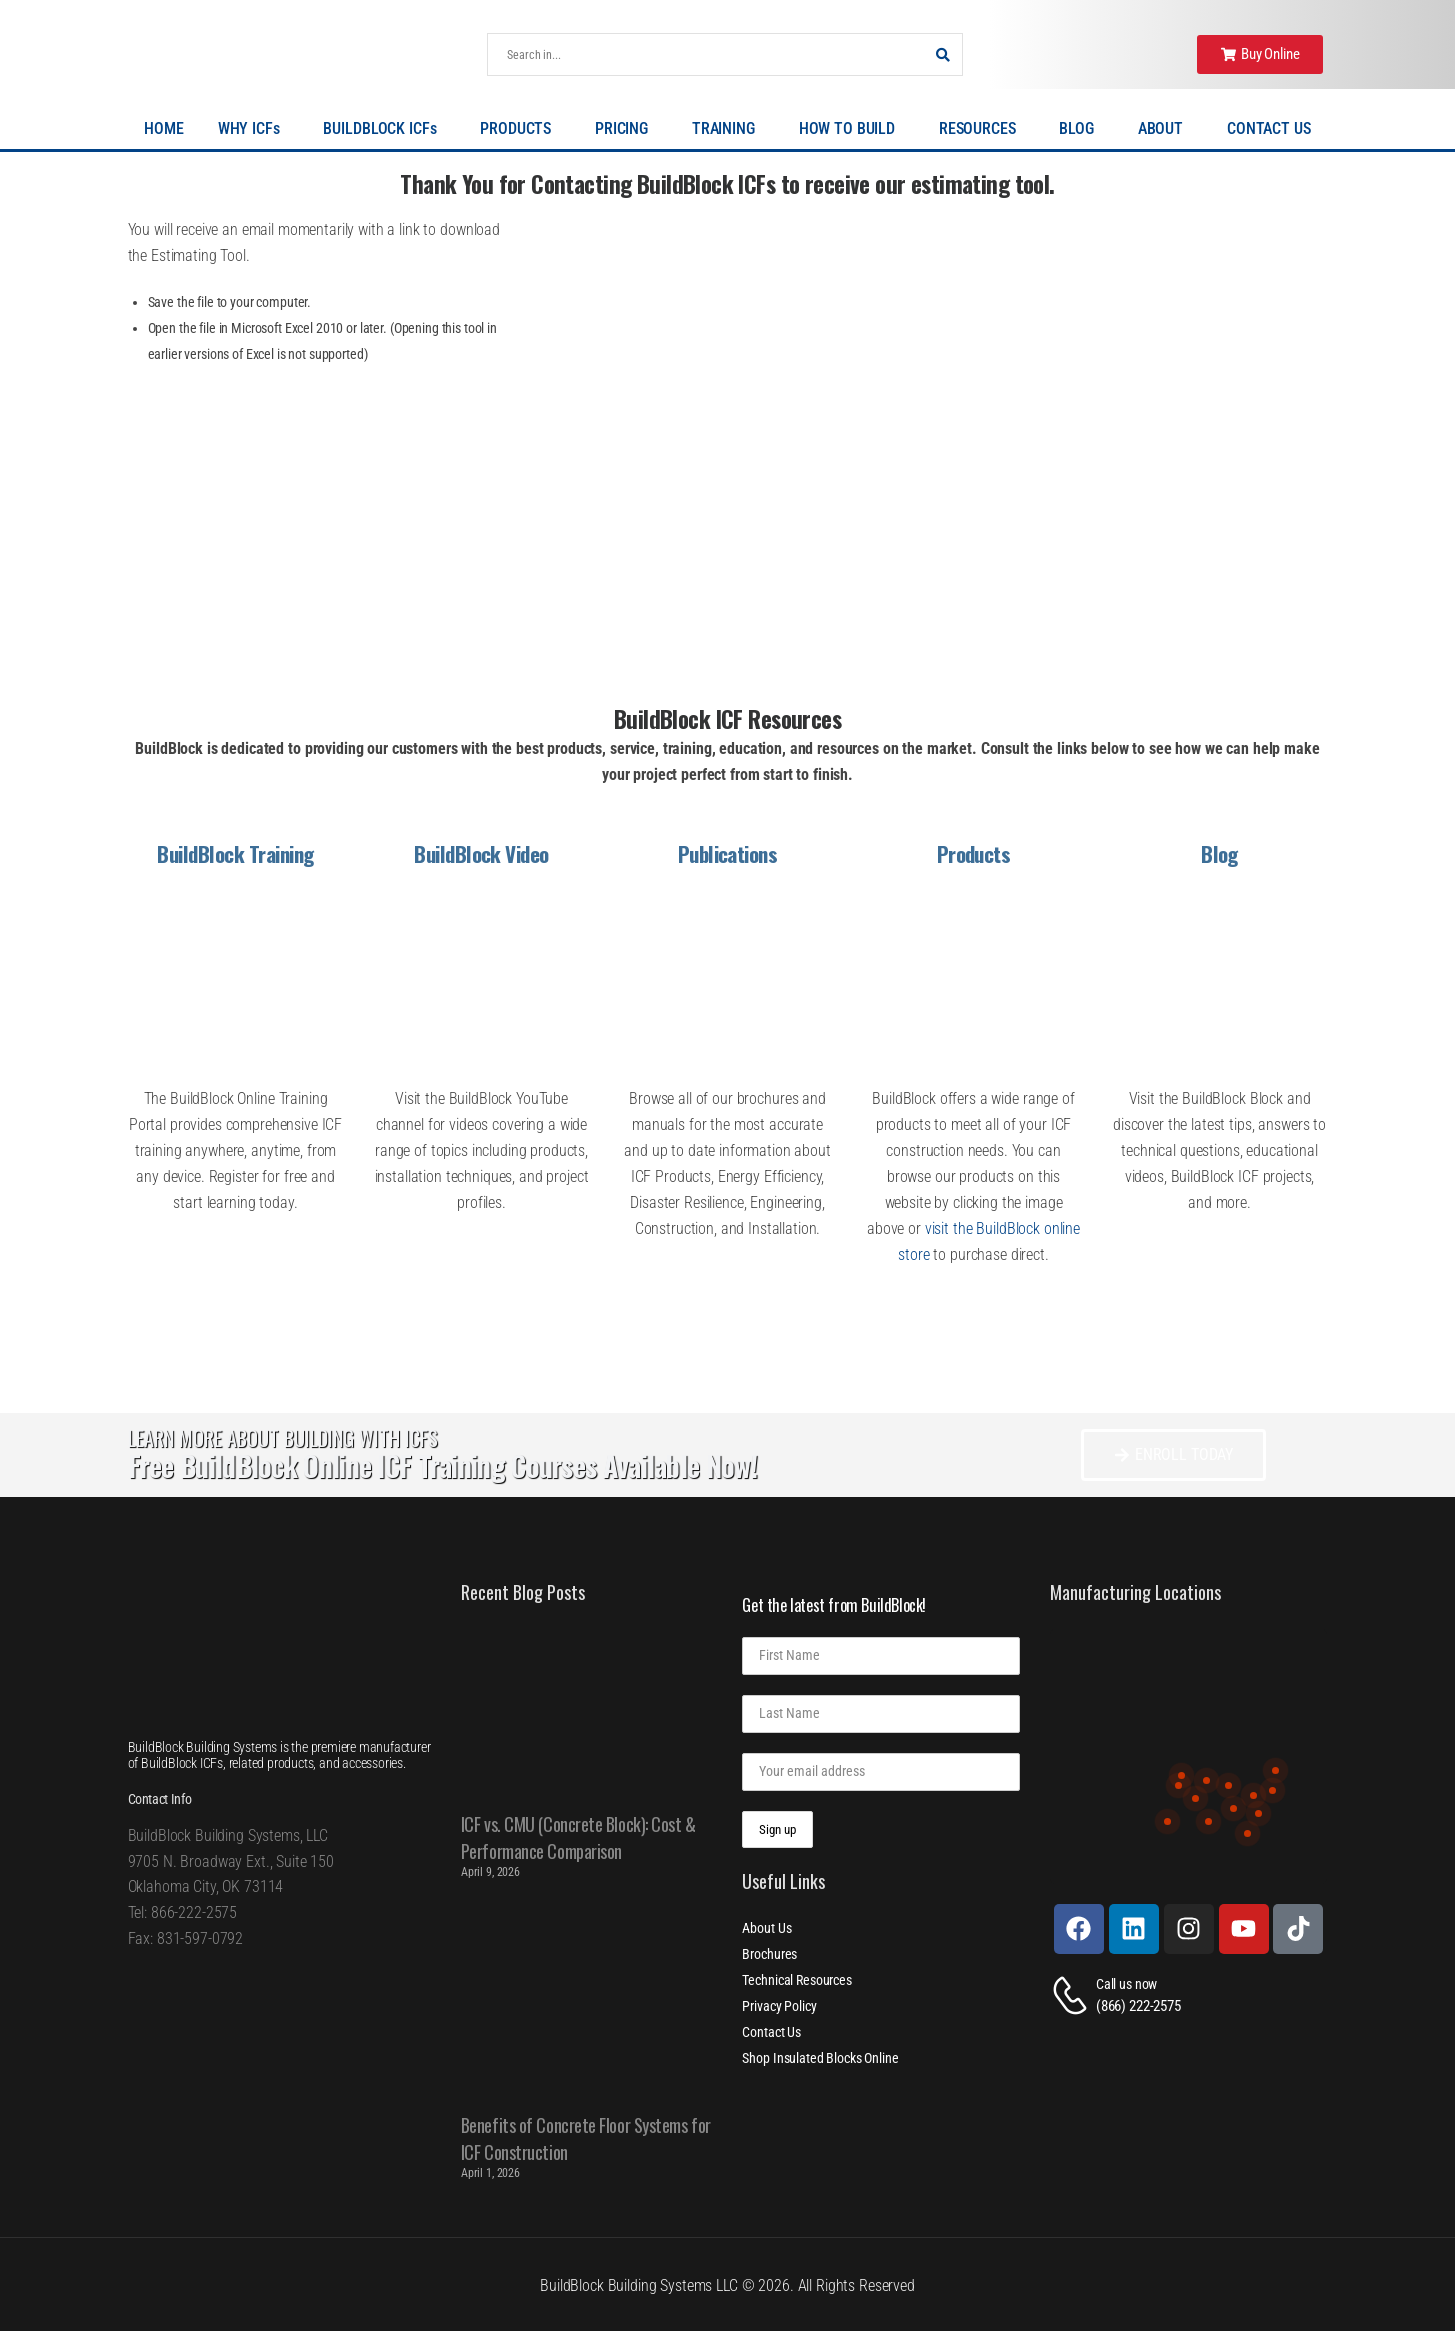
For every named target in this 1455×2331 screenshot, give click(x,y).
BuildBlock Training (235, 853)
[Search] (705, 54)
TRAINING (728, 129)
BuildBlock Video (481, 853)
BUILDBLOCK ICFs (384, 129)
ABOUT (1165, 129)
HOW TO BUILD (852, 129)
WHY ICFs (254, 129)
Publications (728, 853)
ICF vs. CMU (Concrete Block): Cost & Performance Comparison (578, 1837)
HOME (163, 128)
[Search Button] (942, 54)
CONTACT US (1269, 128)
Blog (1219, 853)
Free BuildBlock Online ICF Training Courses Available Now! (442, 1465)
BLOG (1081, 129)
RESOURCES (982, 129)
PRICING (626, 129)
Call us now (1126, 1984)
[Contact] (1073, 1995)
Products (974, 853)
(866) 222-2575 (1138, 2006)
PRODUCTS (520, 129)
